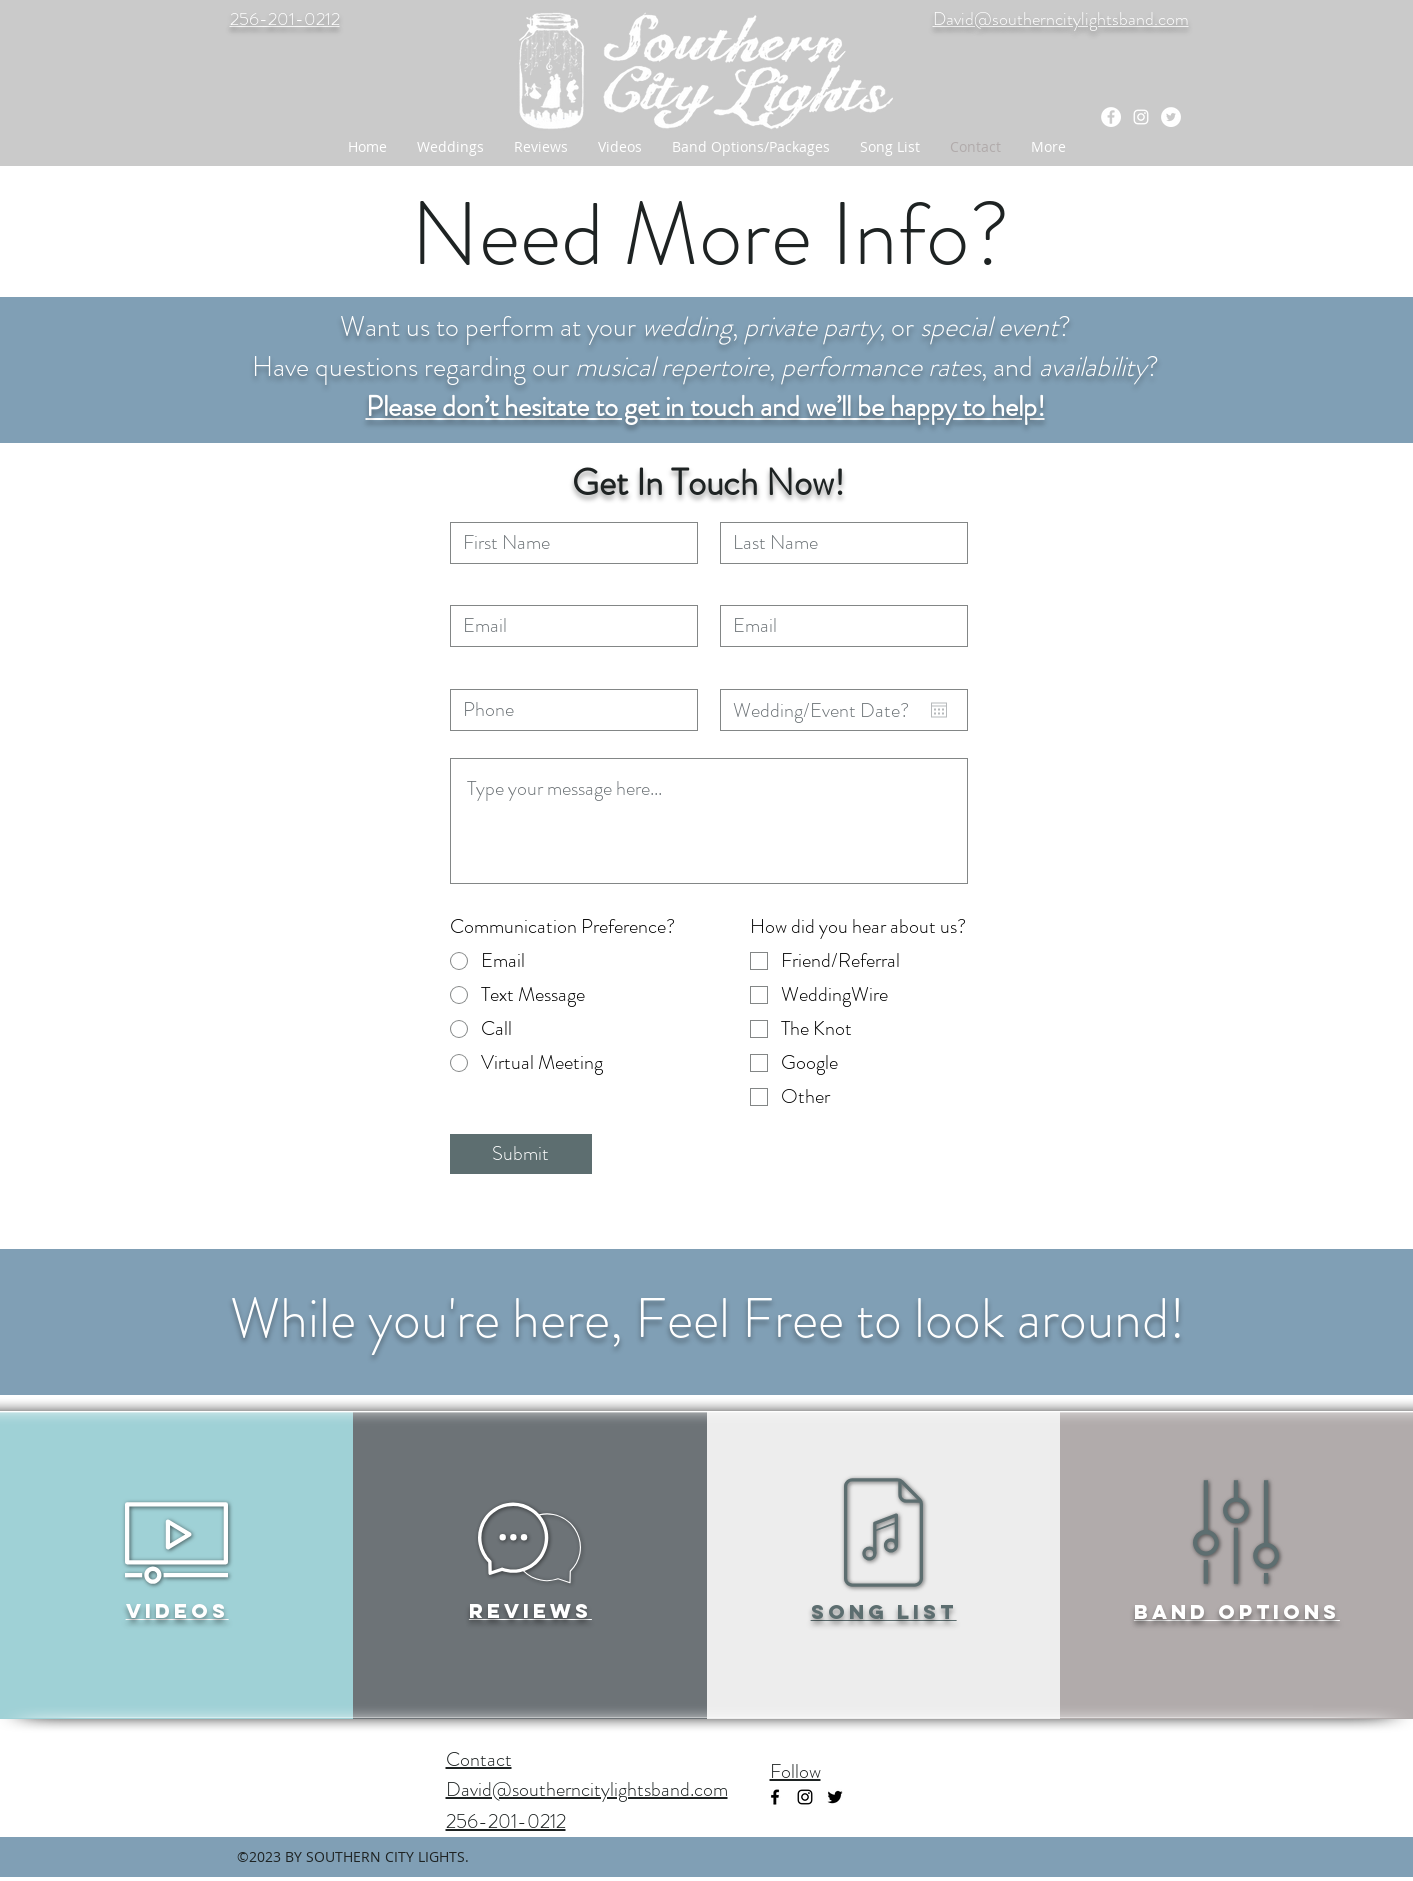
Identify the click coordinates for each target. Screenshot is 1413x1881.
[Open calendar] (939, 710)
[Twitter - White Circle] (1171, 117)
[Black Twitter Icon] (835, 1797)
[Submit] (521, 1154)
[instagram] (1141, 117)
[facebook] (1111, 117)
